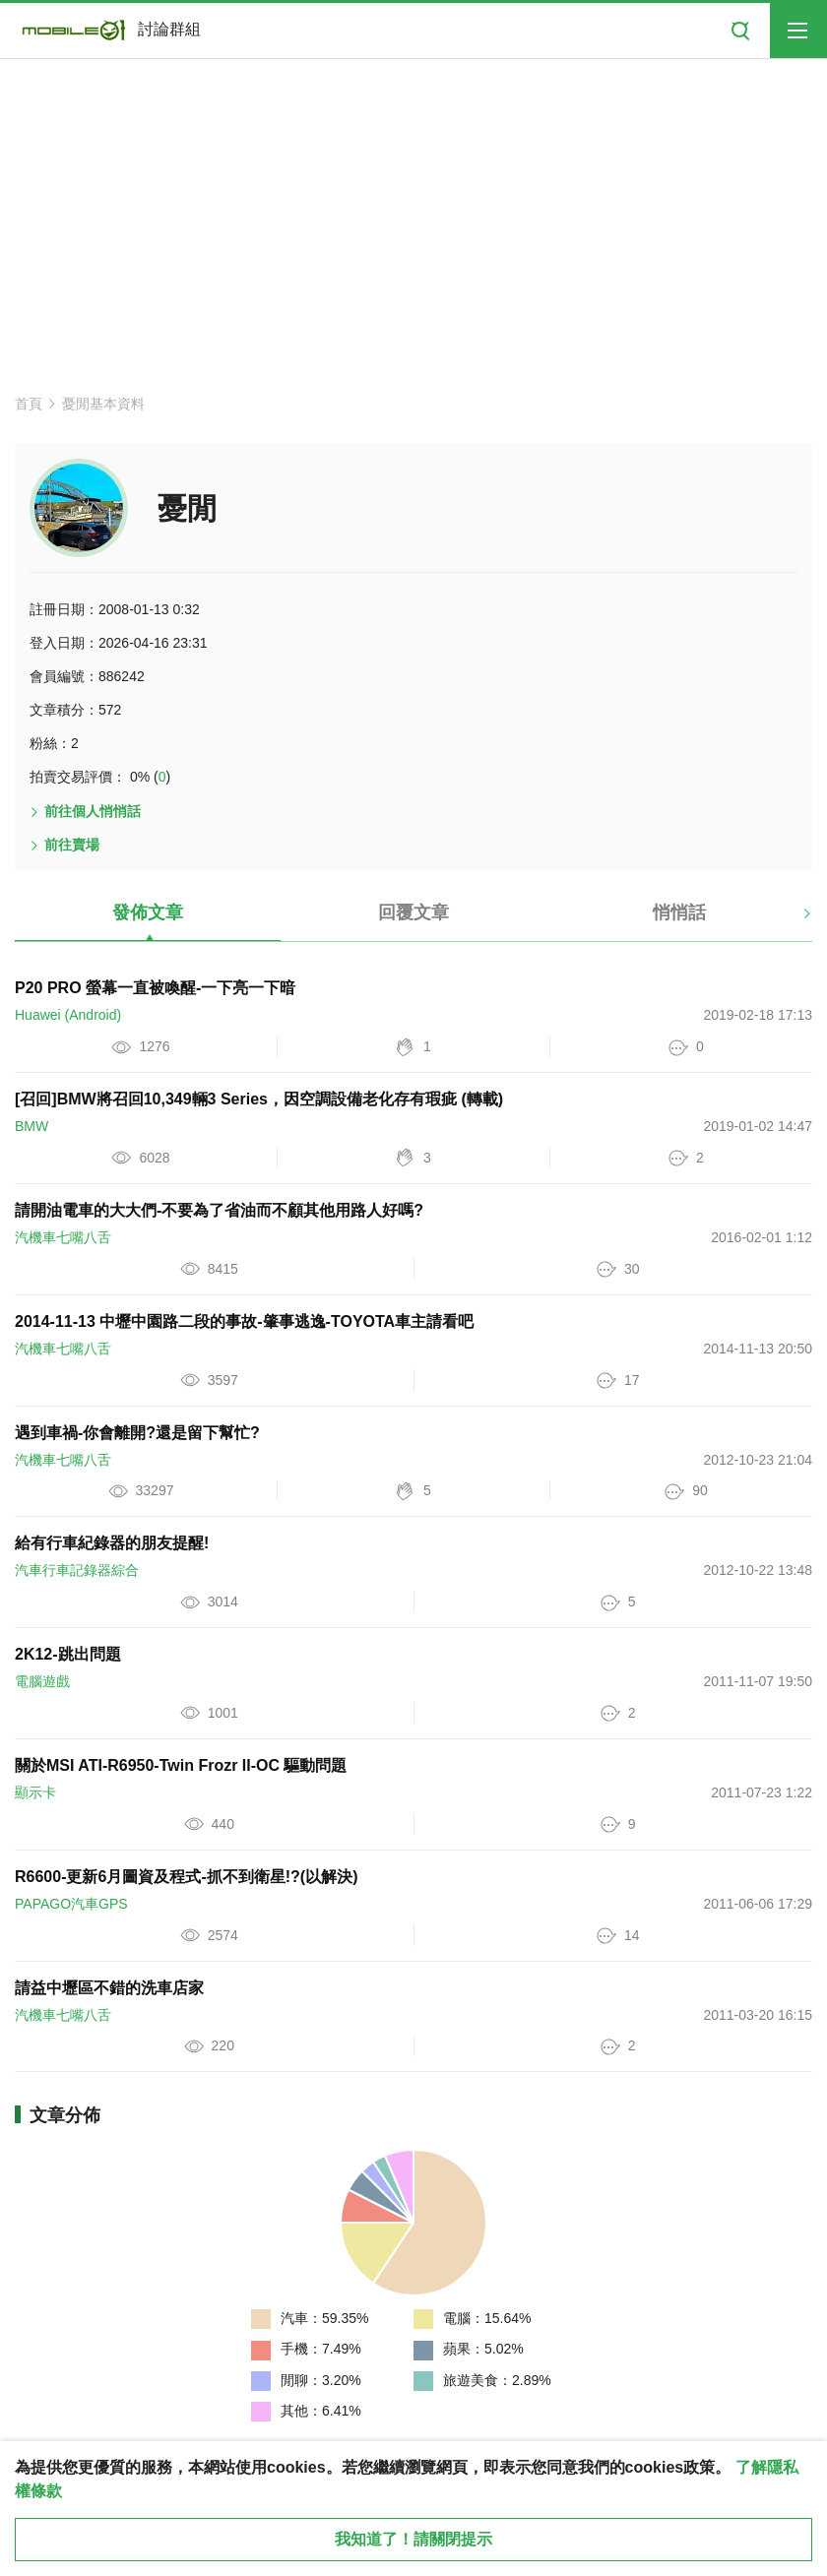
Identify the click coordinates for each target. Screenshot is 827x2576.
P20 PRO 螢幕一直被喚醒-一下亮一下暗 (155, 987)
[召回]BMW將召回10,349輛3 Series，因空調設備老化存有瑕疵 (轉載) (259, 1099)
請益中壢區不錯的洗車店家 (109, 1987)
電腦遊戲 (42, 1681)
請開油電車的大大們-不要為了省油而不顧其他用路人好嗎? (219, 1210)
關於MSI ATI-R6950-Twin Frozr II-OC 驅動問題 (181, 1765)
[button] (790, 920)
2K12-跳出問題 (68, 1654)
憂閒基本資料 (103, 403)
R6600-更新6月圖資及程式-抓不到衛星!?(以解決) (186, 1876)
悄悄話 (679, 912)
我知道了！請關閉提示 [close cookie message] (413, 2539)
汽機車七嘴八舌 (63, 1237)
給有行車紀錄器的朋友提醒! (112, 1543)
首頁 (28, 403)
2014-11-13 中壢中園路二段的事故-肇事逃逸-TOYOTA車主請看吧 (244, 1321)
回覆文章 (413, 912)
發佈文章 (147, 912)
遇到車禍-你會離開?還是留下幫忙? (137, 1432)
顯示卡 (35, 1792)
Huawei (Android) (68, 1015)
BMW (31, 1126)
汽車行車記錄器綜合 (77, 1570)
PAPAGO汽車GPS (71, 1904)
